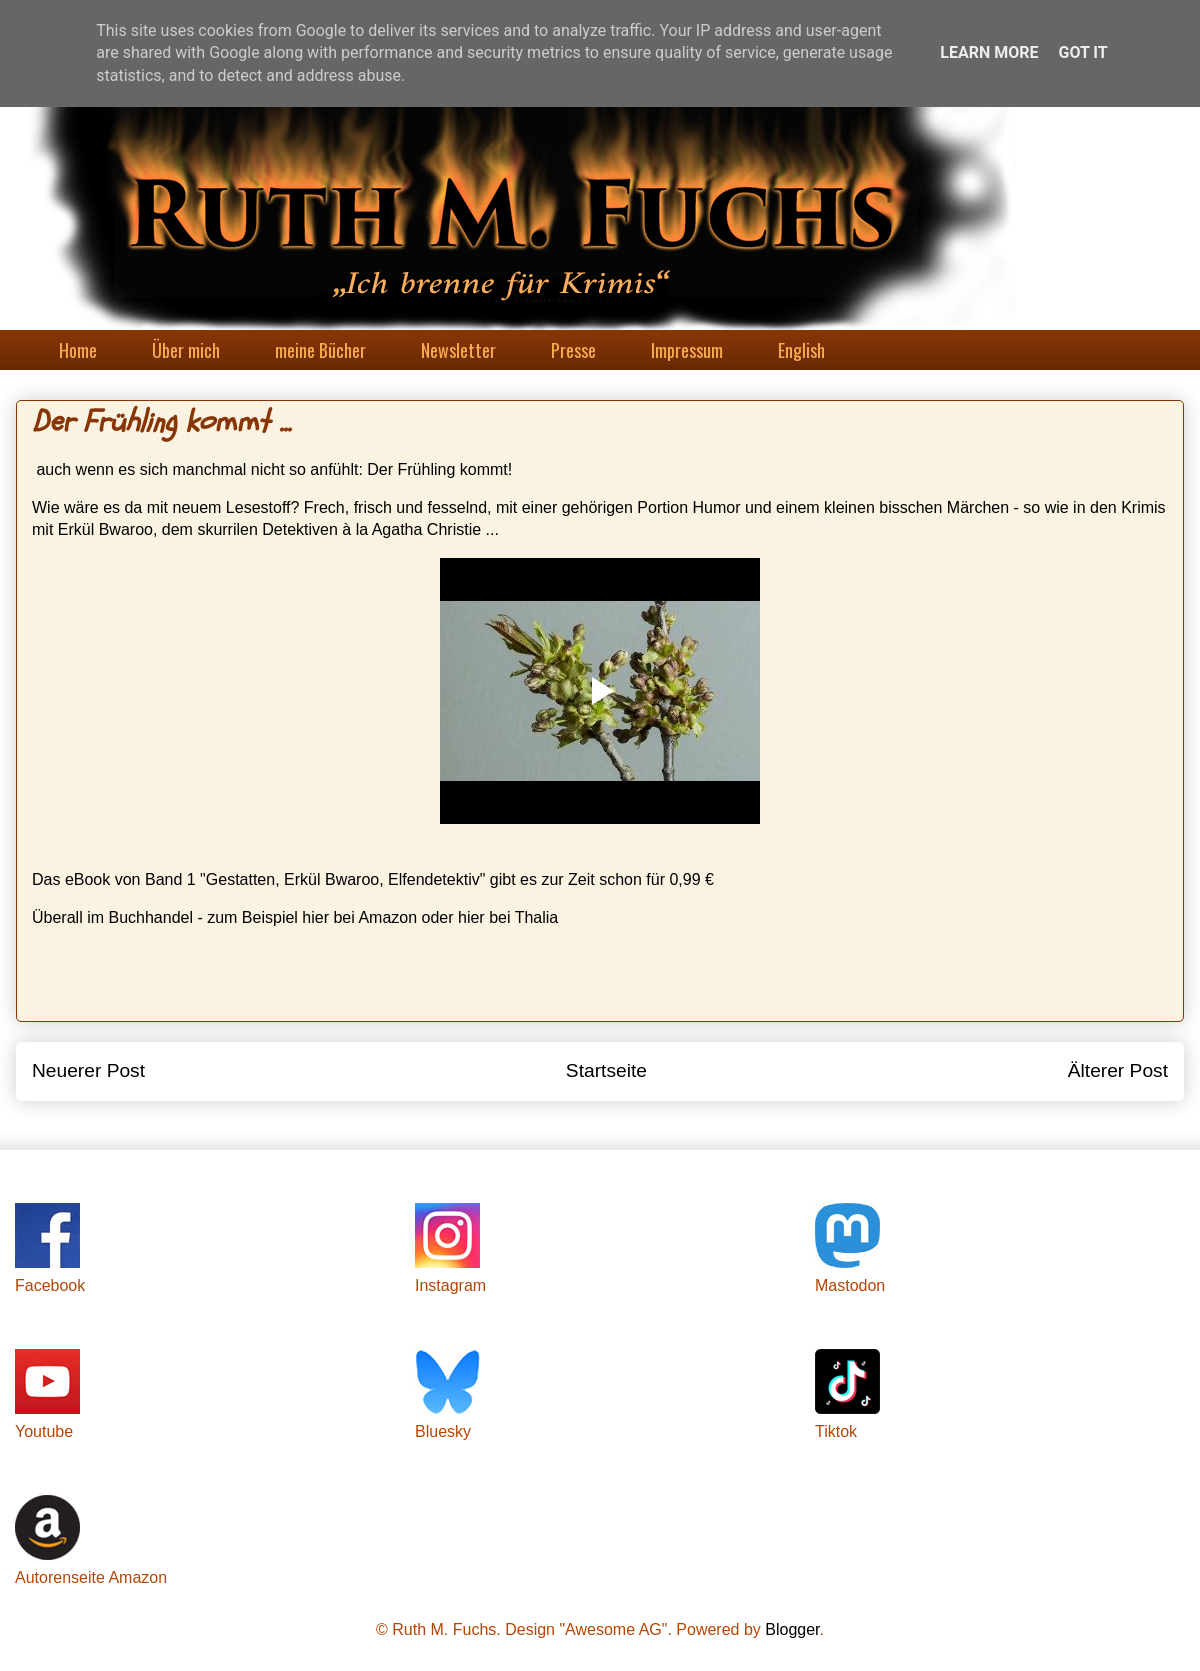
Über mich (186, 350)
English (801, 350)
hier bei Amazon (359, 917)
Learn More (989, 52)
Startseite (606, 1070)
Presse (573, 350)
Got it (1082, 52)
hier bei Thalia (508, 917)
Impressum (687, 350)
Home (78, 350)
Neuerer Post (88, 1070)
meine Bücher (320, 350)
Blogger (792, 1629)
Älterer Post (1118, 1070)
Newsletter (458, 350)
